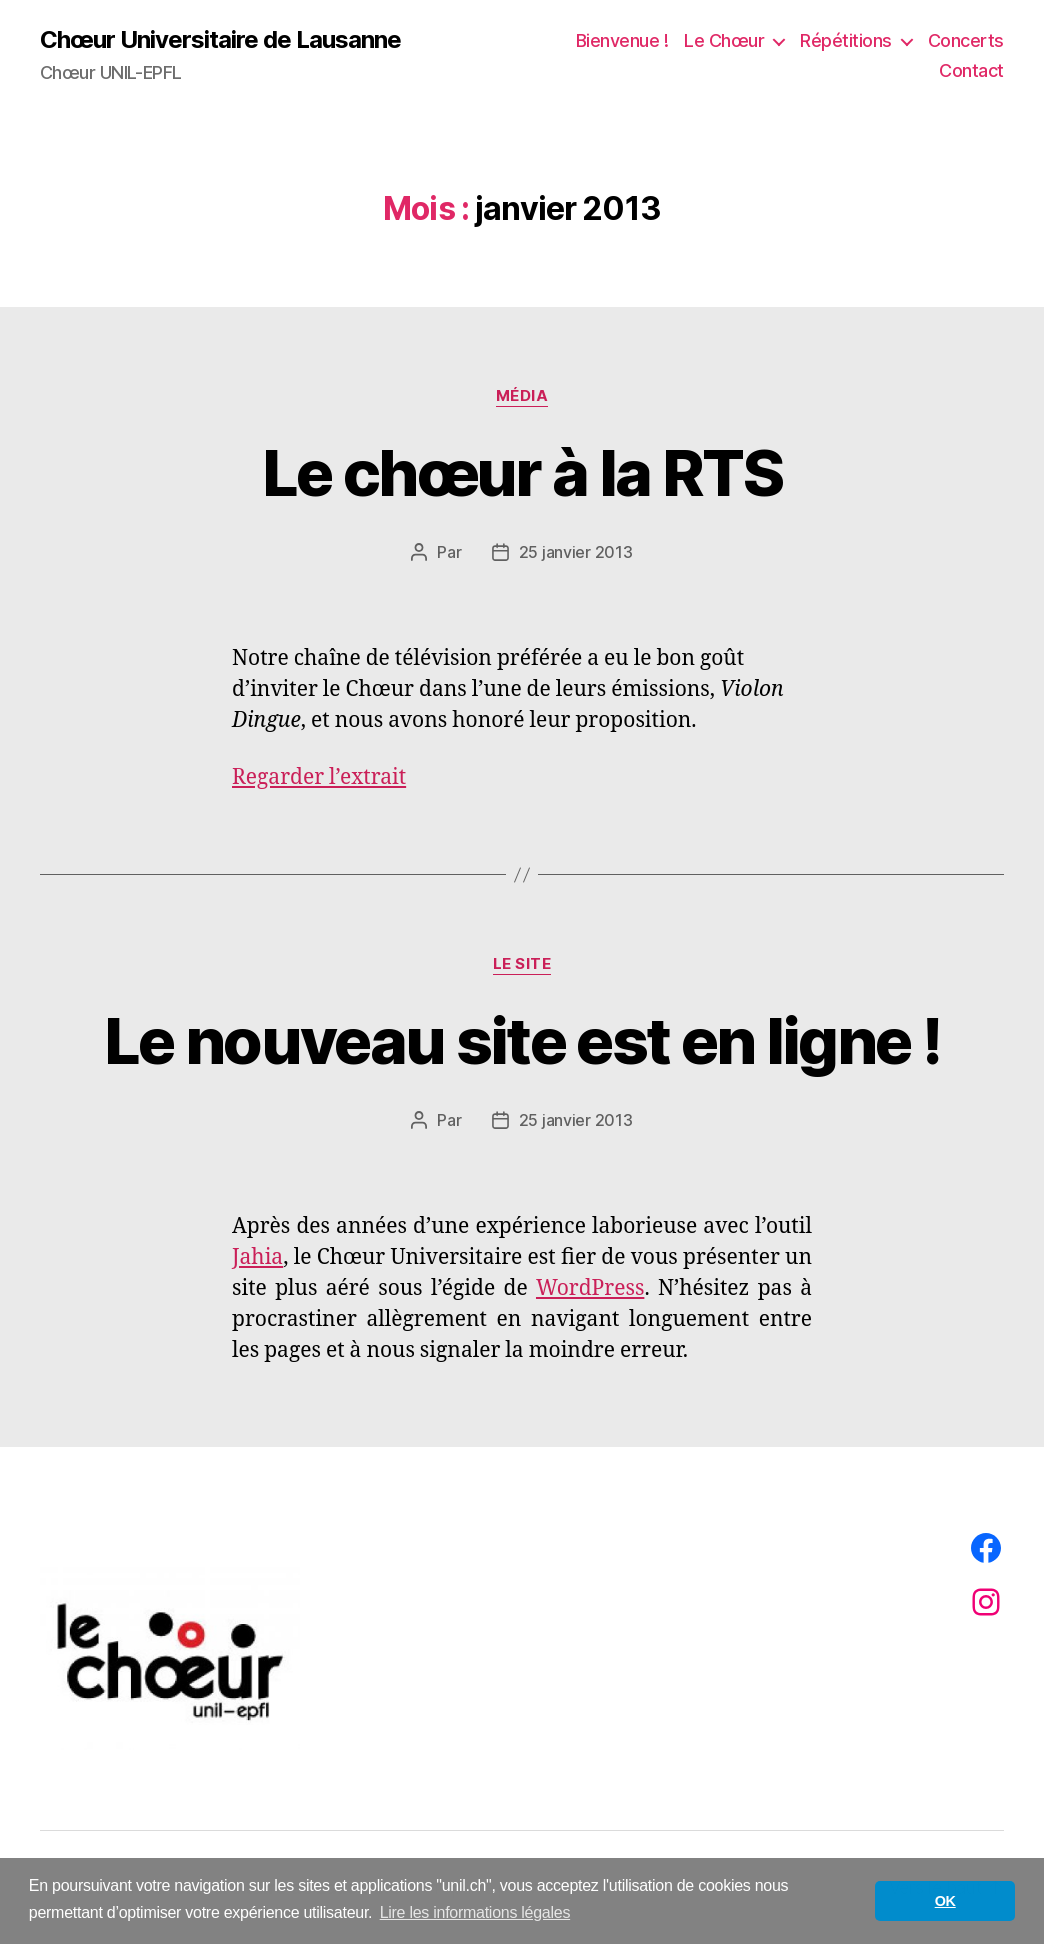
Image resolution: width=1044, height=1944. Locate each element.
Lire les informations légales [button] (475, 1912)
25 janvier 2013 (576, 552)
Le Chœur (724, 40)
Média (522, 396)
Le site (522, 964)
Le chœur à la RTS (522, 472)
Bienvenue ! (622, 40)
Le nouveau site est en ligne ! (522, 1040)
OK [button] (945, 1901)
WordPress (590, 1288)
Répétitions (846, 40)
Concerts (966, 40)
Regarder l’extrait (319, 777)
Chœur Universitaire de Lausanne (220, 40)
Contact (971, 70)
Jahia (257, 1257)
